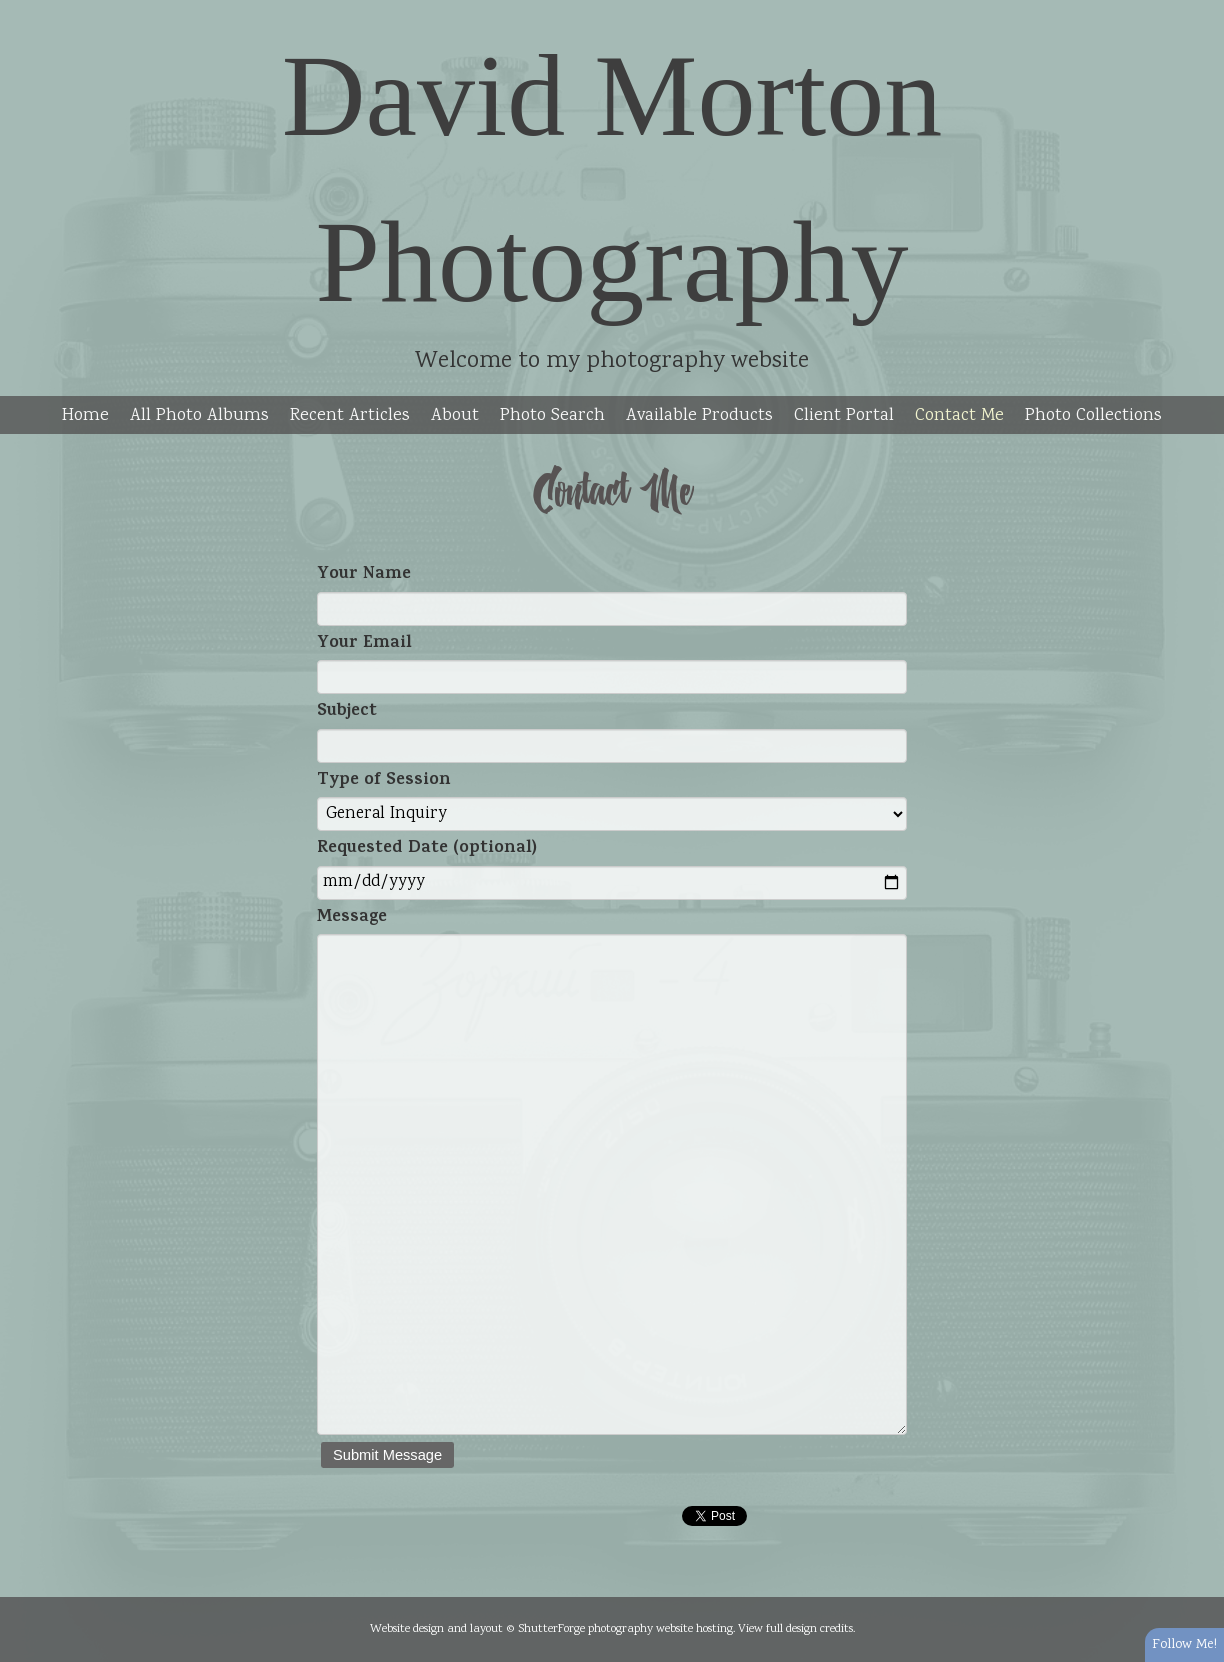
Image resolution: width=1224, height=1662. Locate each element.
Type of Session (384, 781)
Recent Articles (350, 416)
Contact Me (959, 416)
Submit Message (387, 1455)
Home (85, 416)
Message (352, 918)
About (455, 416)
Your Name (364, 575)
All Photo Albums (199, 416)
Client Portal (844, 416)
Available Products (699, 416)
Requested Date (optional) (427, 849)
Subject (347, 712)
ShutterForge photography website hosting (625, 1629)
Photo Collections (1093, 416)
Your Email (364, 644)
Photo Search (552, 416)
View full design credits (795, 1629)
